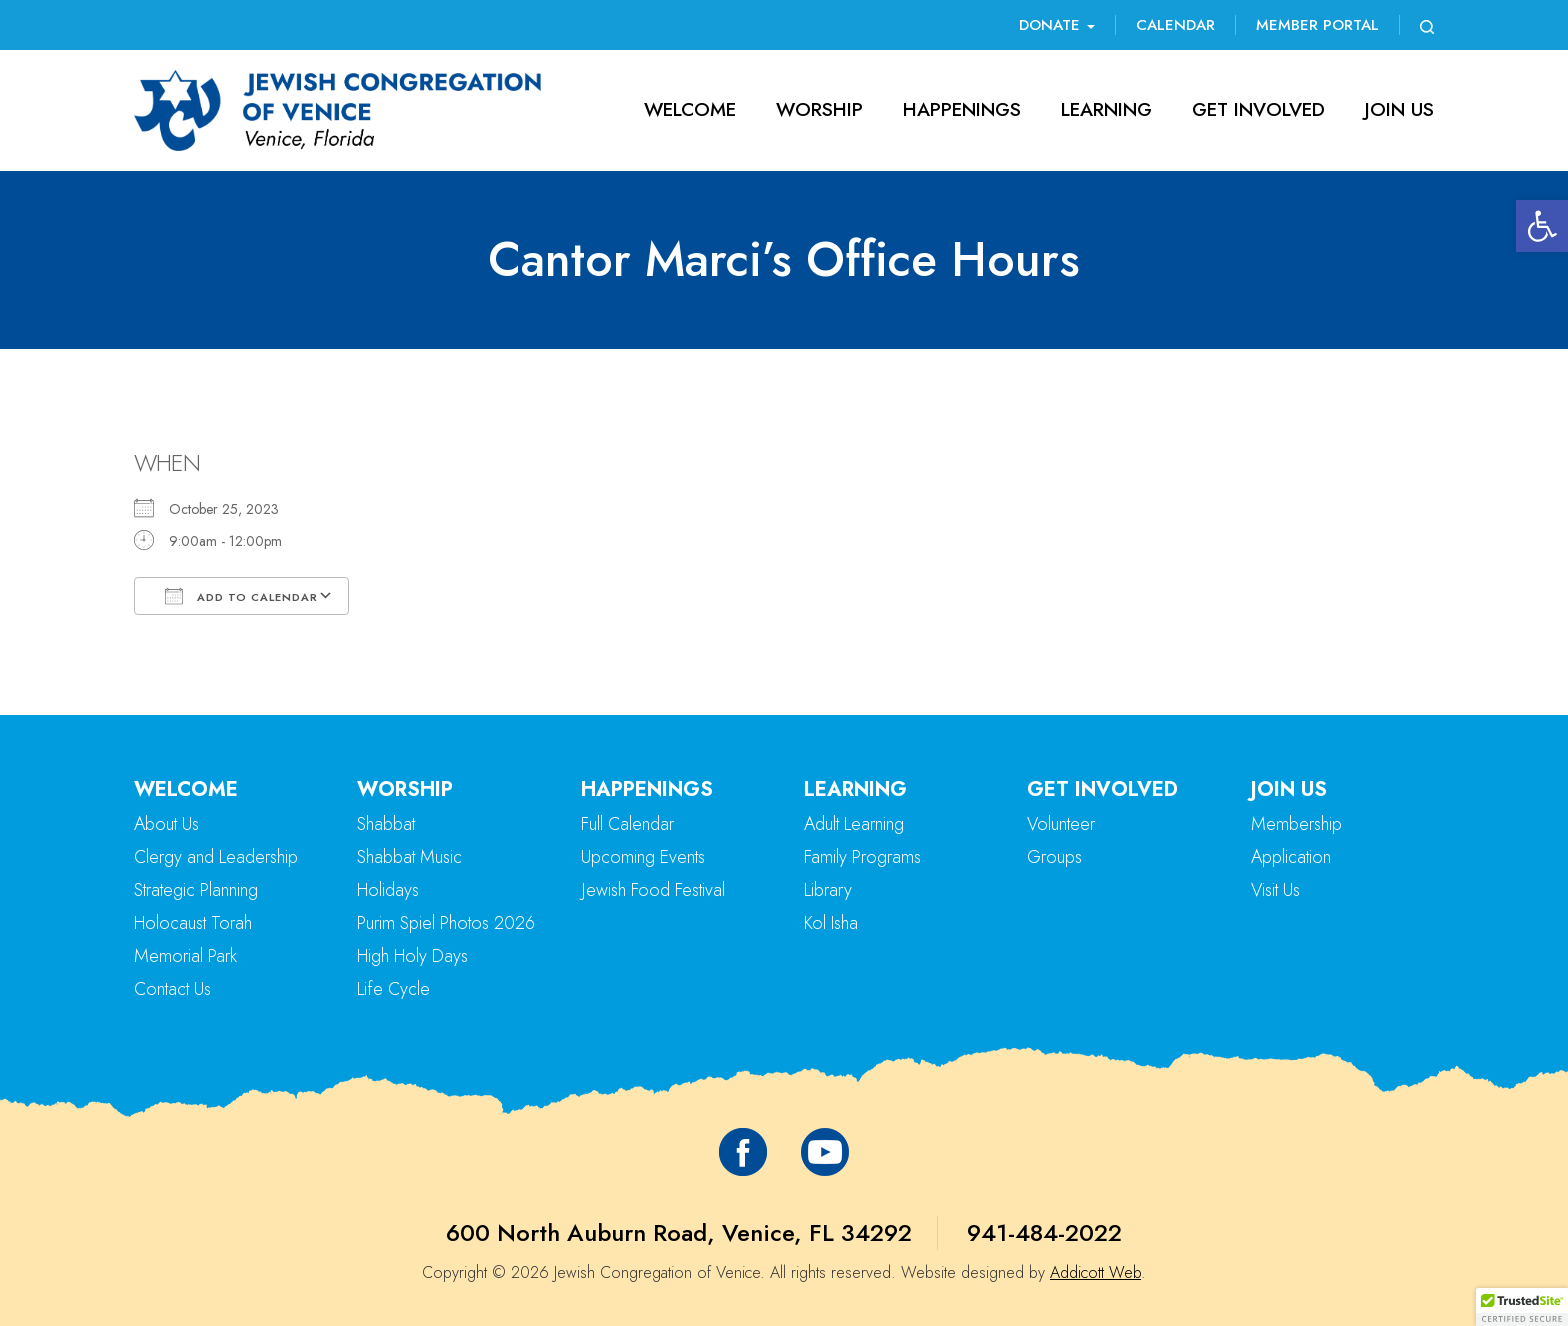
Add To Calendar (241, 596)
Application (1291, 857)
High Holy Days (412, 956)
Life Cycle (393, 989)
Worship (819, 109)
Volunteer (1061, 824)
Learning (1106, 109)
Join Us (1399, 109)
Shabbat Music (409, 857)
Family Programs (862, 857)
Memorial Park (185, 956)
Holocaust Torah (193, 923)
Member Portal (1317, 25)
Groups (1054, 857)
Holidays (388, 890)
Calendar (1175, 25)
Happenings (962, 109)
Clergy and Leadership (216, 857)
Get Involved (1258, 109)
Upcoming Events (643, 857)
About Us (166, 824)
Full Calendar (627, 824)
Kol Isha (831, 923)
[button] (1542, 226)
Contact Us (172, 989)
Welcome (690, 109)
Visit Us (1275, 890)
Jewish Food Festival (653, 890)
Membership (1296, 824)
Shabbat (386, 824)
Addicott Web (1095, 1272)
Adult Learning (854, 824)
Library (828, 890)
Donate (1057, 25)
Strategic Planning (196, 890)
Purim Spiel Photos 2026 (446, 923)
